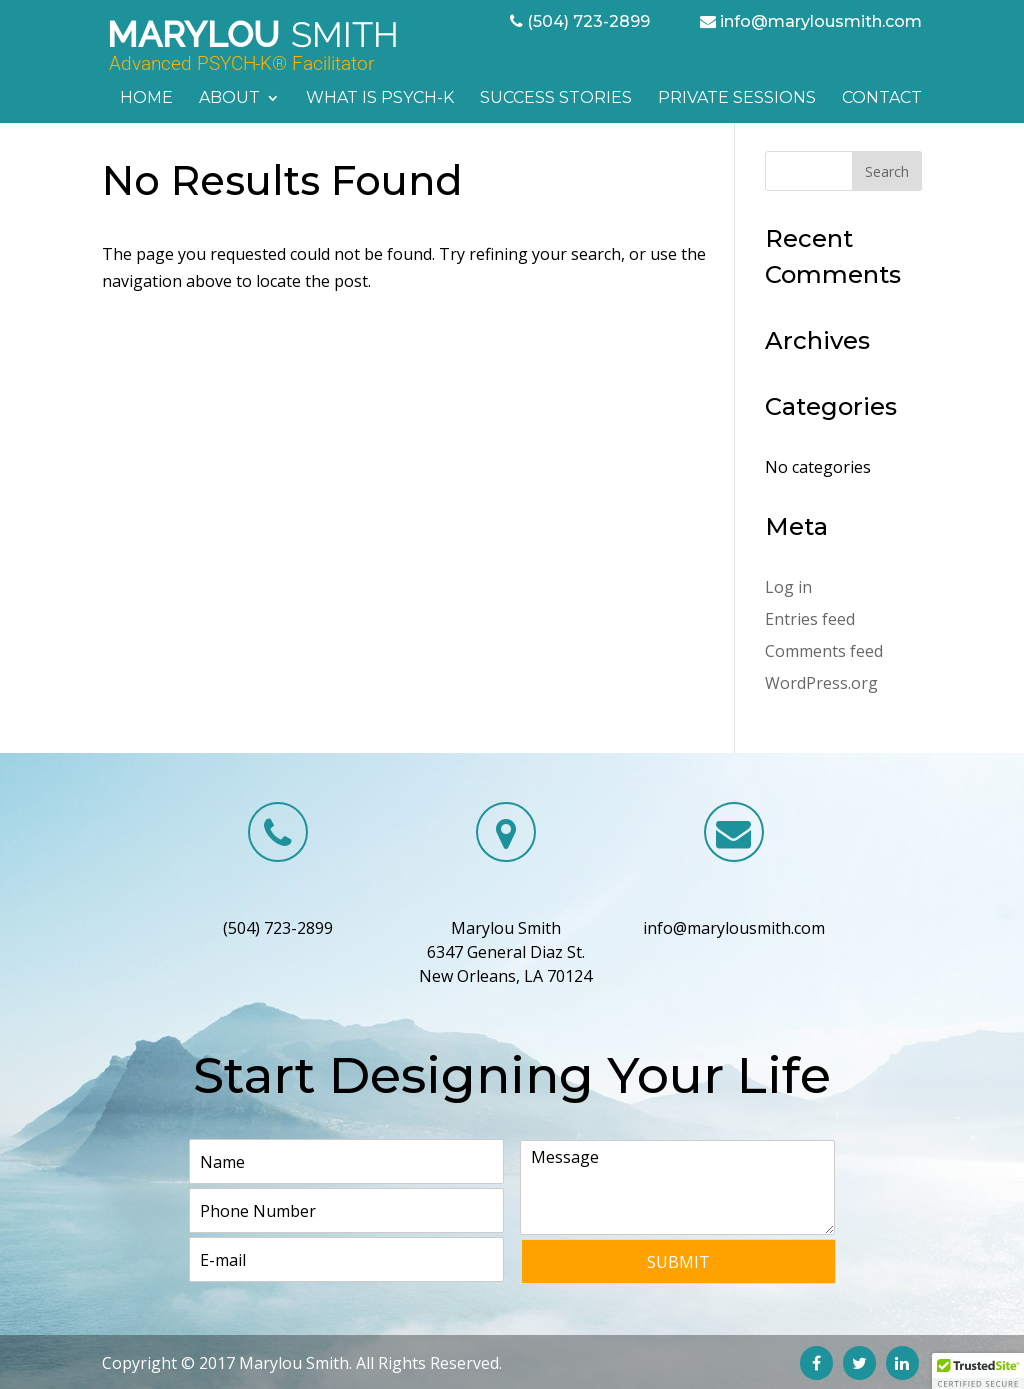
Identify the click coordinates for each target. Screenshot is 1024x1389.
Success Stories (556, 99)
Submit (678, 1262)
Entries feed (810, 619)
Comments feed (824, 651)
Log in (788, 587)
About (229, 99)
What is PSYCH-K (380, 99)
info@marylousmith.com (821, 21)
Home (146, 99)
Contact (882, 99)
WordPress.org (821, 683)
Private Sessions (737, 99)
